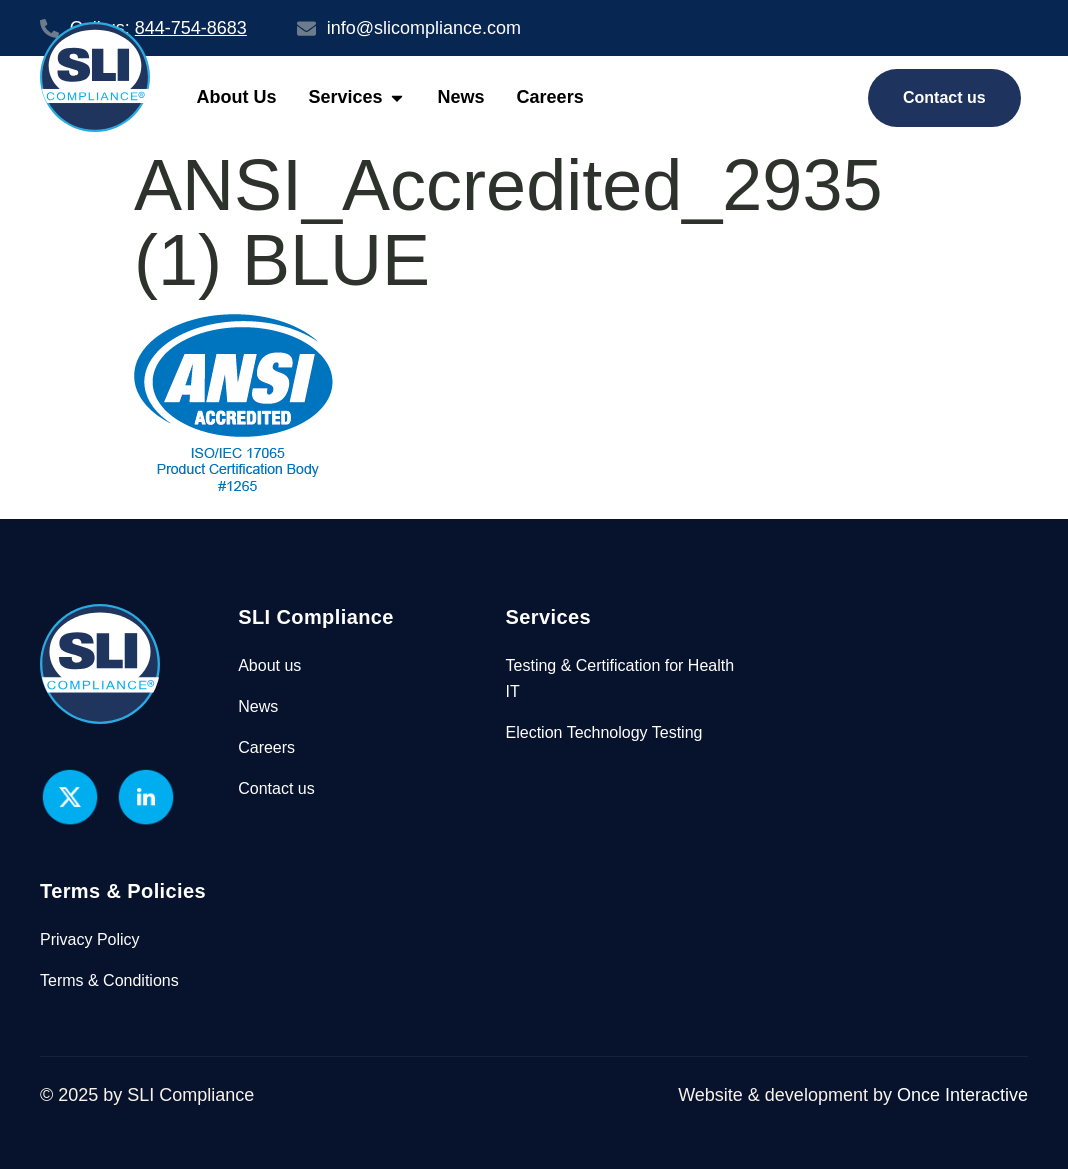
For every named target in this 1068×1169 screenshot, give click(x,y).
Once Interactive (962, 1095)
